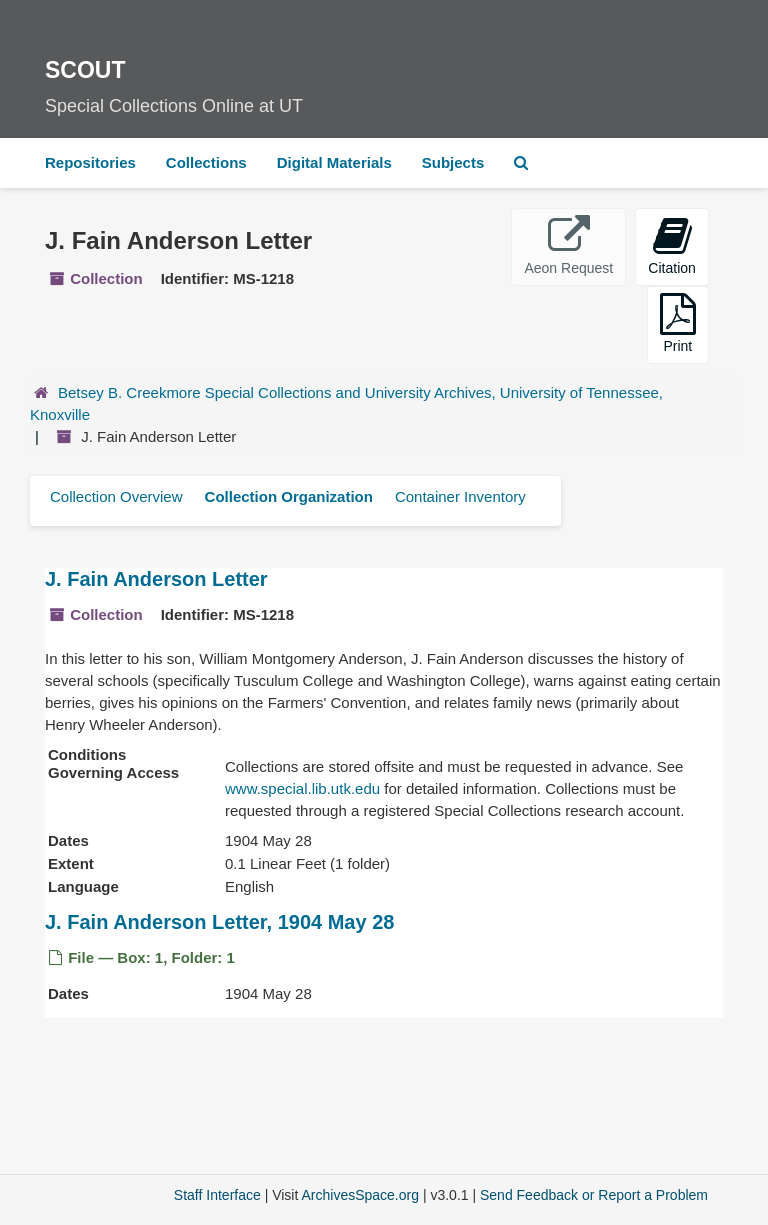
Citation (671, 245)
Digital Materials (334, 162)
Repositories (90, 162)
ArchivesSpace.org (360, 1195)
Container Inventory (460, 496)
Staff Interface (217, 1195)
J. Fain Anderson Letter (156, 579)
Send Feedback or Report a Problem (594, 1195)
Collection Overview (116, 496)
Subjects (453, 162)
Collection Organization (289, 496)
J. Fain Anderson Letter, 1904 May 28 (219, 922)
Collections (206, 162)
